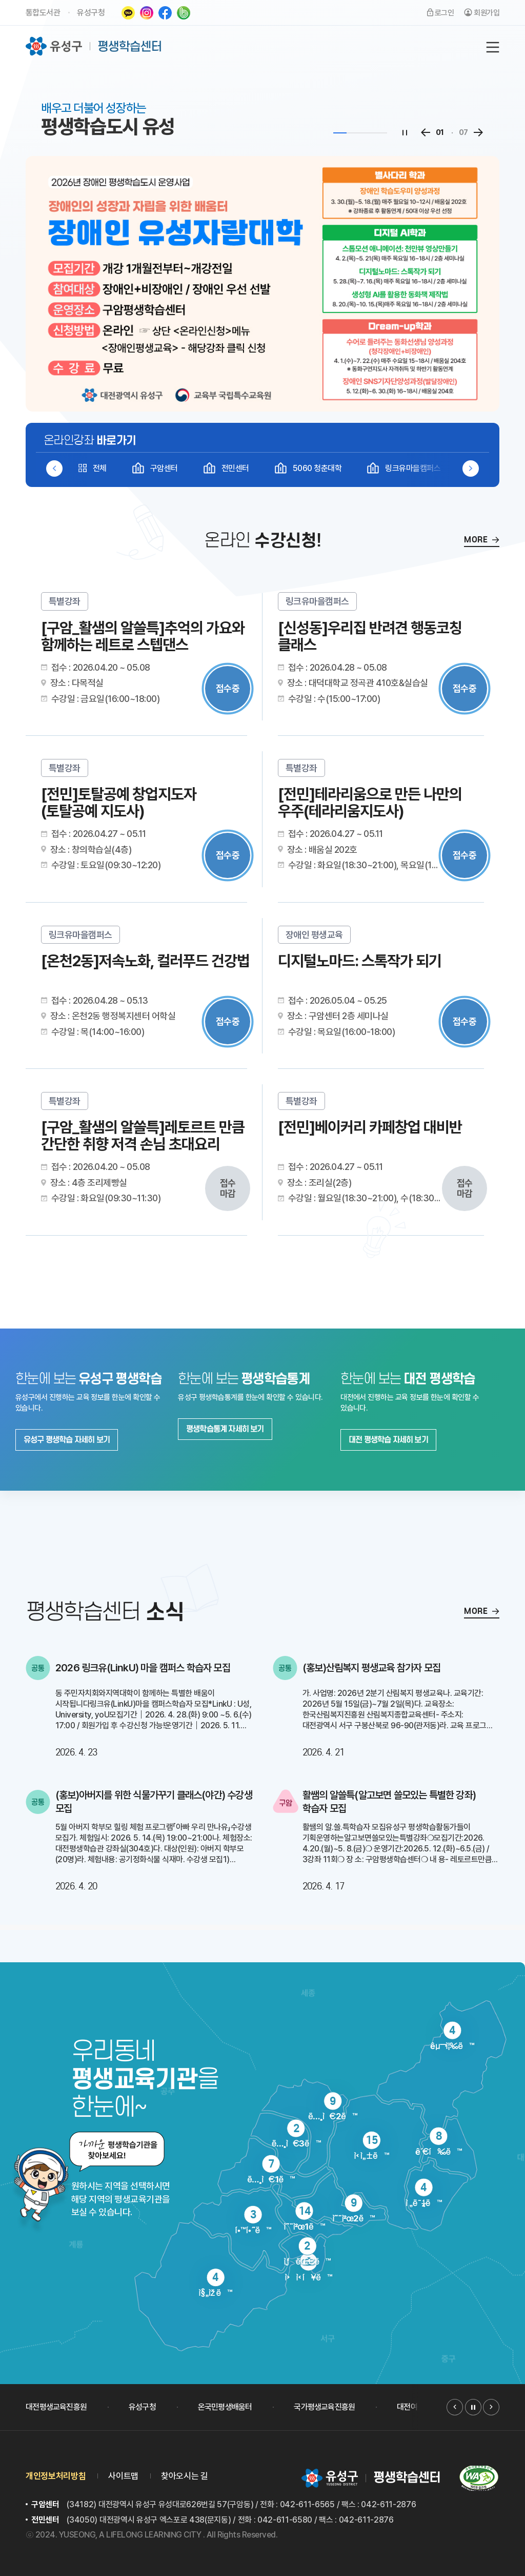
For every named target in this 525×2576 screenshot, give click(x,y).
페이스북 (165, 12)
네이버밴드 (183, 12)
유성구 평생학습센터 (94, 46)
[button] (470, 468)
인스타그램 (146, 12)
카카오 (128, 12)
